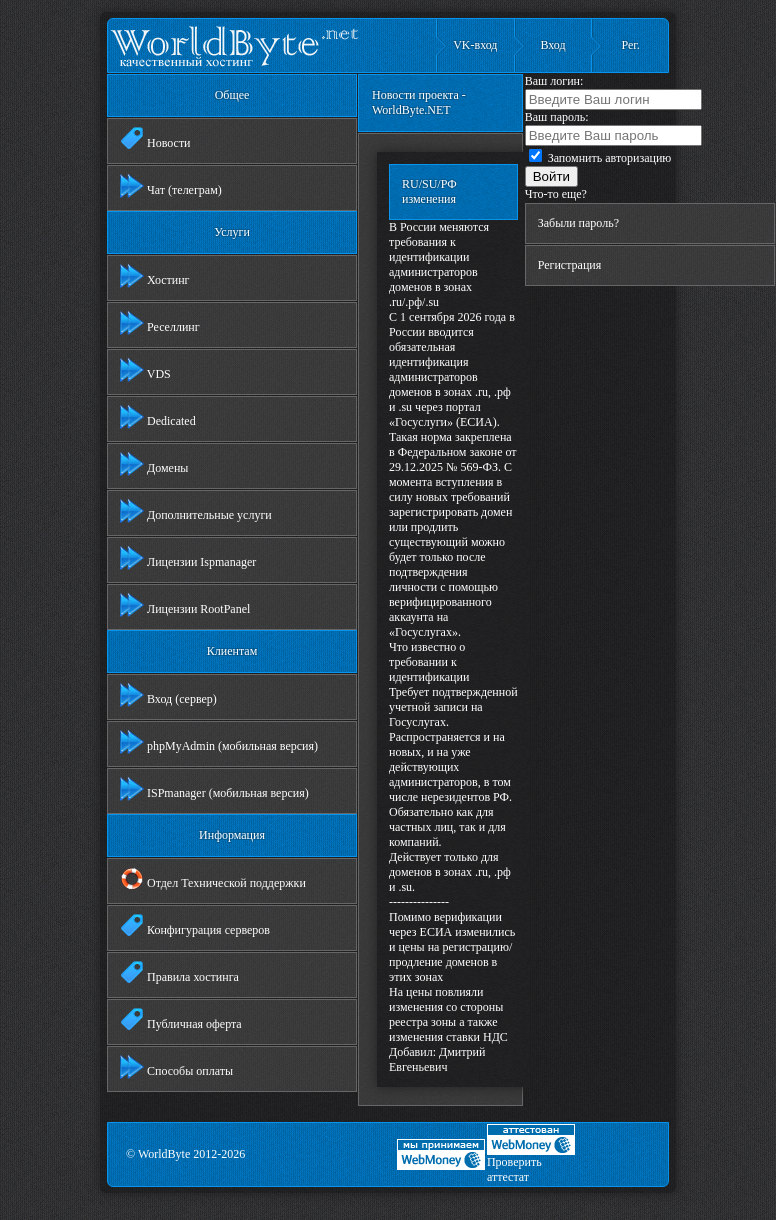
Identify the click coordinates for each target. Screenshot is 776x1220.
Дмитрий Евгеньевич (437, 1059)
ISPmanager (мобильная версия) (214, 789)
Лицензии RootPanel (185, 605)
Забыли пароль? (578, 223)
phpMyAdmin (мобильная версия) (219, 742)
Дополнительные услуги (196, 511)
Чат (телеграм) (171, 186)
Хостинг (155, 276)
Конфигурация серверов (195, 926)
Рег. (630, 45)
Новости (155, 139)
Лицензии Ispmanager (188, 558)
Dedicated (158, 417)
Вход (552, 45)
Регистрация (570, 265)
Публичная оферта (181, 1020)
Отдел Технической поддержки (213, 879)
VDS (145, 370)
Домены (154, 464)
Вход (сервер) (168, 695)
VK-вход (475, 45)
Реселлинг (160, 323)
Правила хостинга (179, 973)
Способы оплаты (176, 1067)
